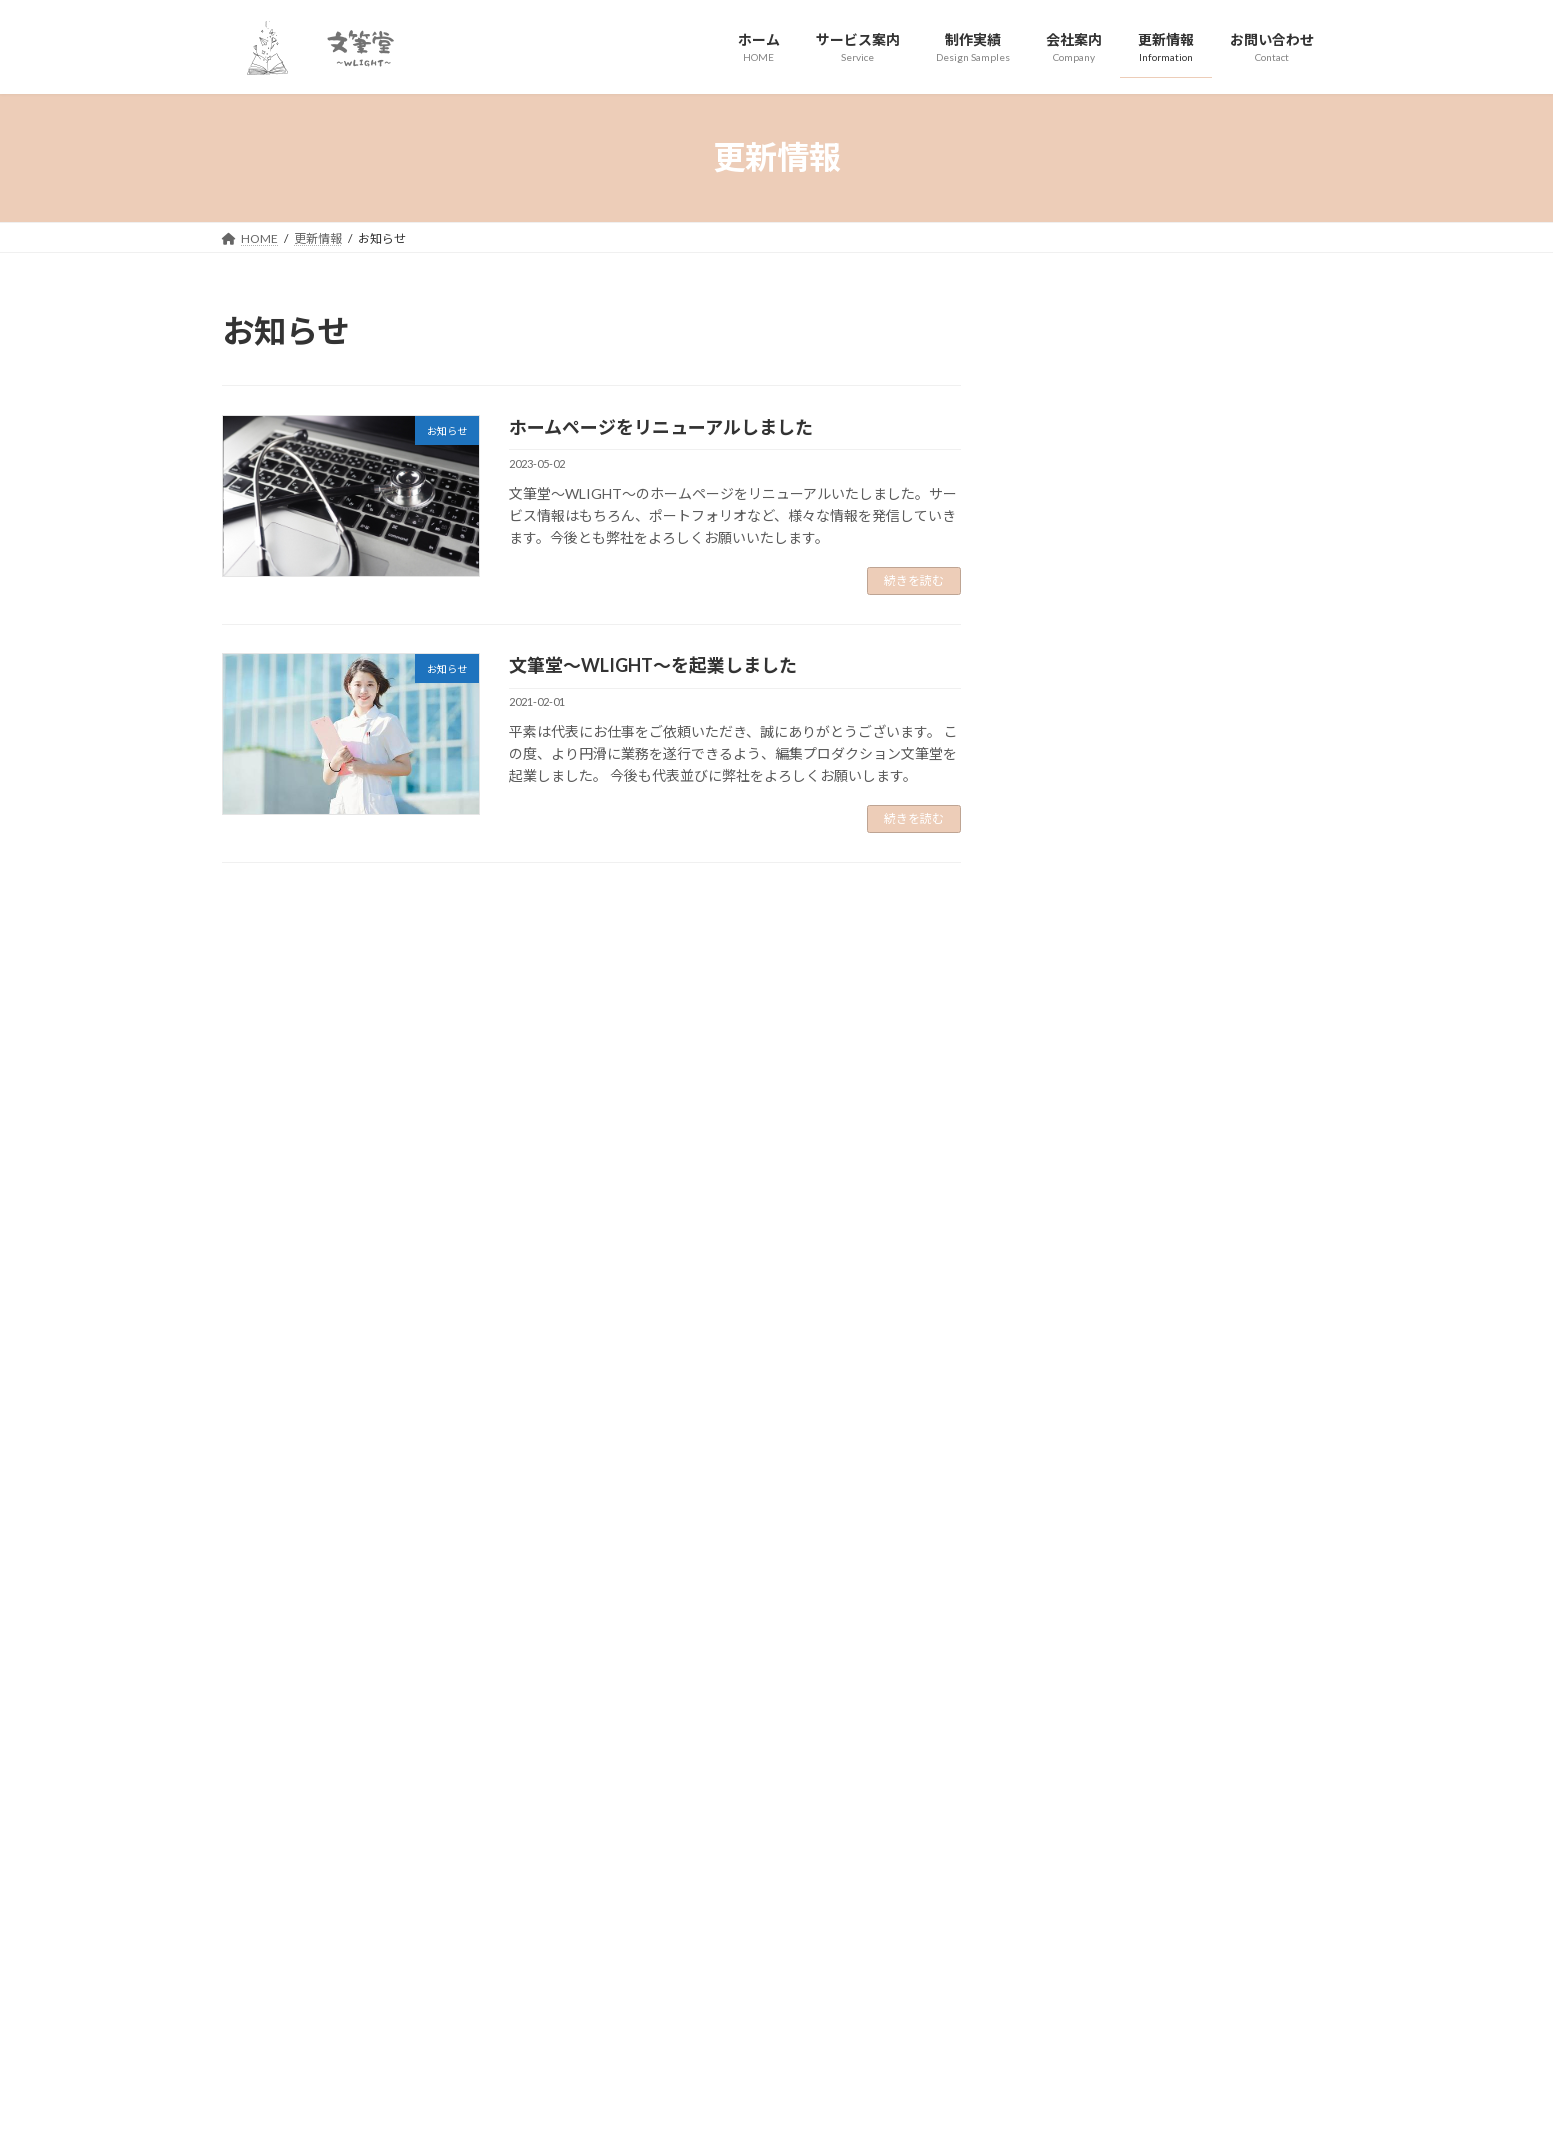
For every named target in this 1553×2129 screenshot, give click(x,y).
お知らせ (1133, 371)
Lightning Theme (703, 2093)
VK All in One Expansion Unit (837, 2093)
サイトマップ (436, 1806)
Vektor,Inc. (957, 2093)
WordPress (600, 2093)
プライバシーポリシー (301, 1806)
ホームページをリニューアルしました (661, 427)
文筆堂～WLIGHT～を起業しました (653, 665)
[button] (493, 1698)
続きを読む (914, 580)
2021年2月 (1072, 631)
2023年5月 (1072, 590)
